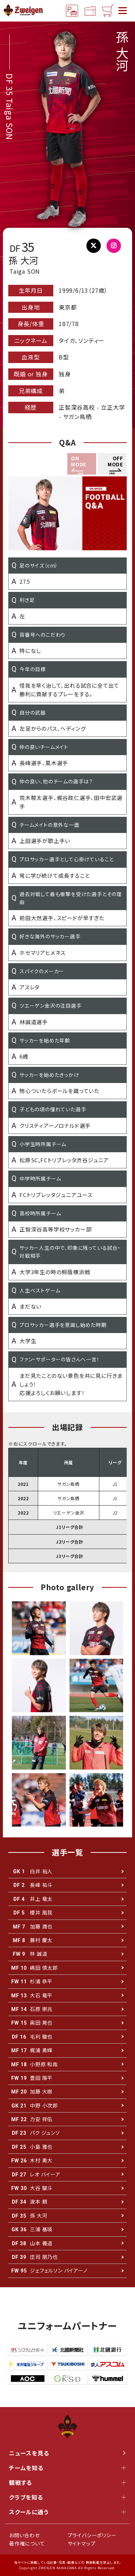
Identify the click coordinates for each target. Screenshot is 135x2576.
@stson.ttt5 (117, 247)
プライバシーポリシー (92, 2535)
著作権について (27, 2543)
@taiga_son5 (96, 247)
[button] (112, 464)
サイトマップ (82, 2543)
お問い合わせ (24, 2535)
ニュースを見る (67, 2453)
